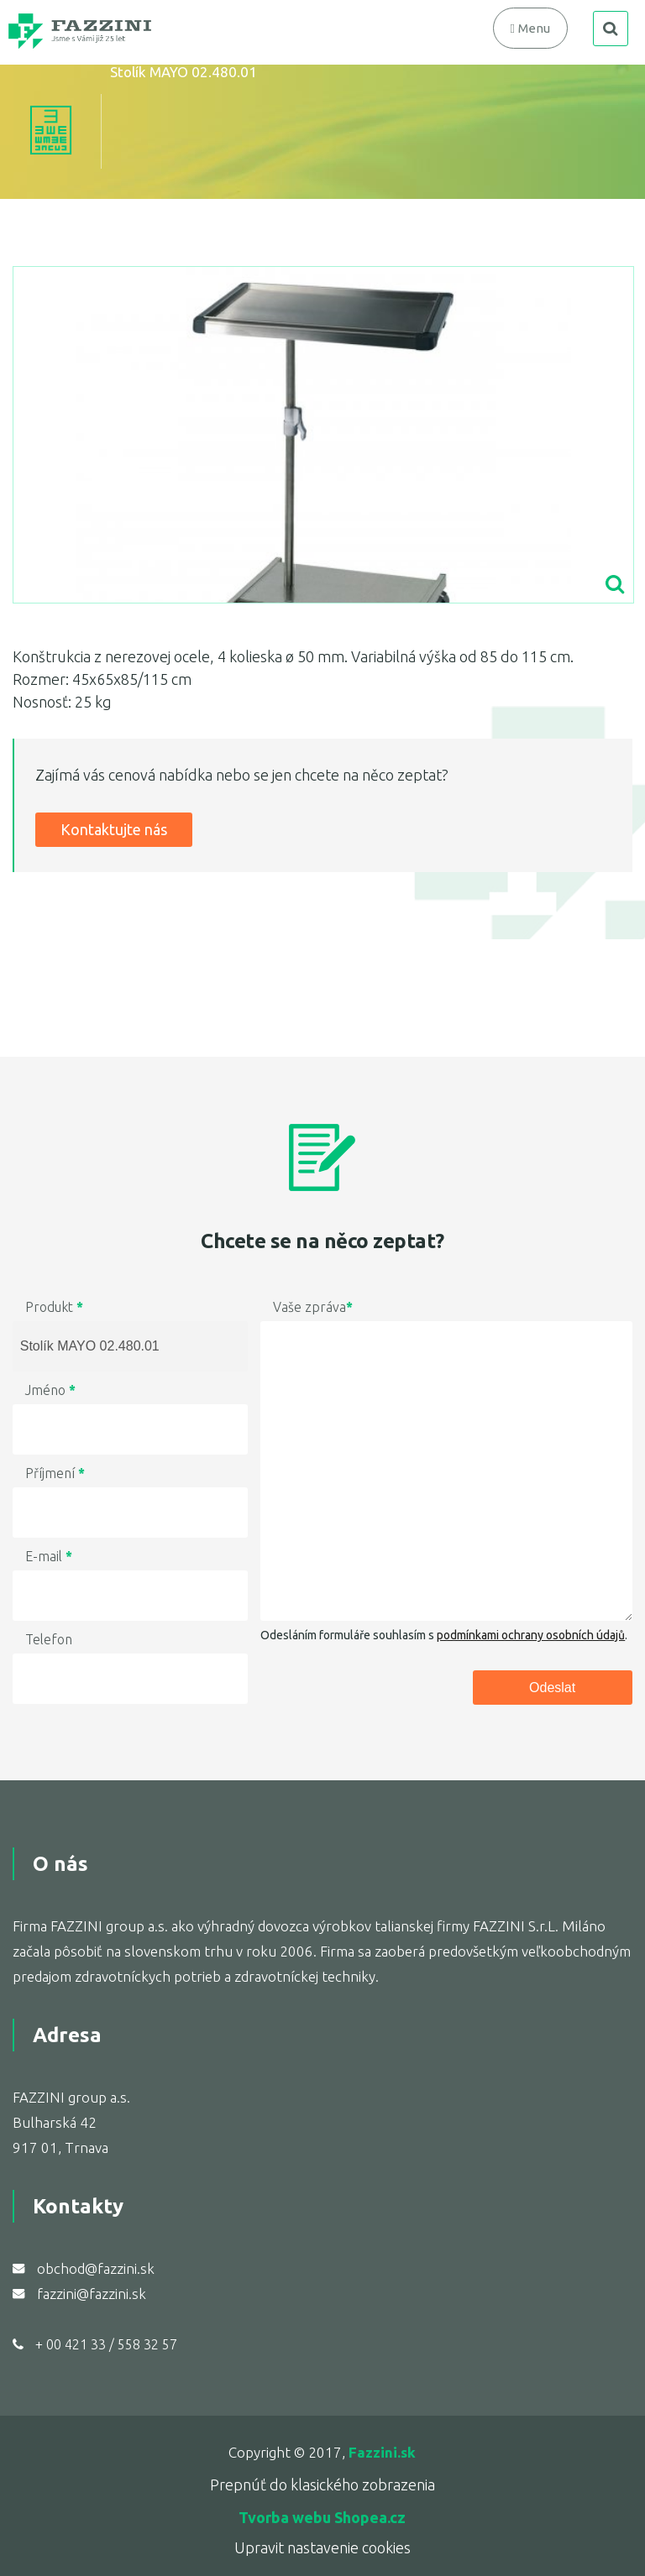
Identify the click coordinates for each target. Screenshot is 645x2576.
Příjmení (55, 1473)
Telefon (48, 1639)
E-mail (48, 1556)
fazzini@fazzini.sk (91, 2294)
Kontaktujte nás (113, 829)
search (610, 28)
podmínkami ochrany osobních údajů (531, 1635)
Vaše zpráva (313, 1306)
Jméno (50, 1390)
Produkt (54, 1306)
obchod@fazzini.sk (96, 2268)
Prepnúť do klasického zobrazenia (322, 2484)
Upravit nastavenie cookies (322, 2547)
